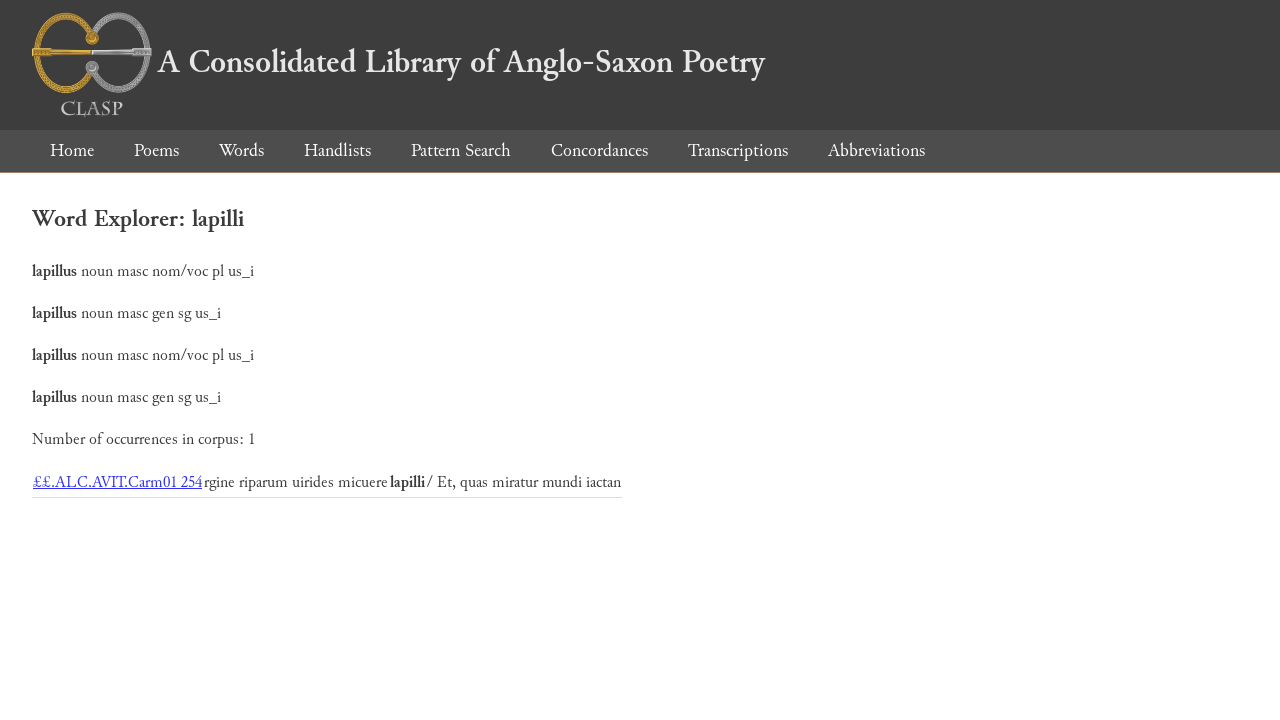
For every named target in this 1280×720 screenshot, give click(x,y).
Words (241, 150)
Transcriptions (738, 150)
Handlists (337, 150)
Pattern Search (461, 150)
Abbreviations (876, 150)
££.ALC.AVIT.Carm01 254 (117, 482)
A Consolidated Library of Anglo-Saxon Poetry (398, 62)
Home (72, 150)
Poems (156, 150)
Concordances (599, 150)
